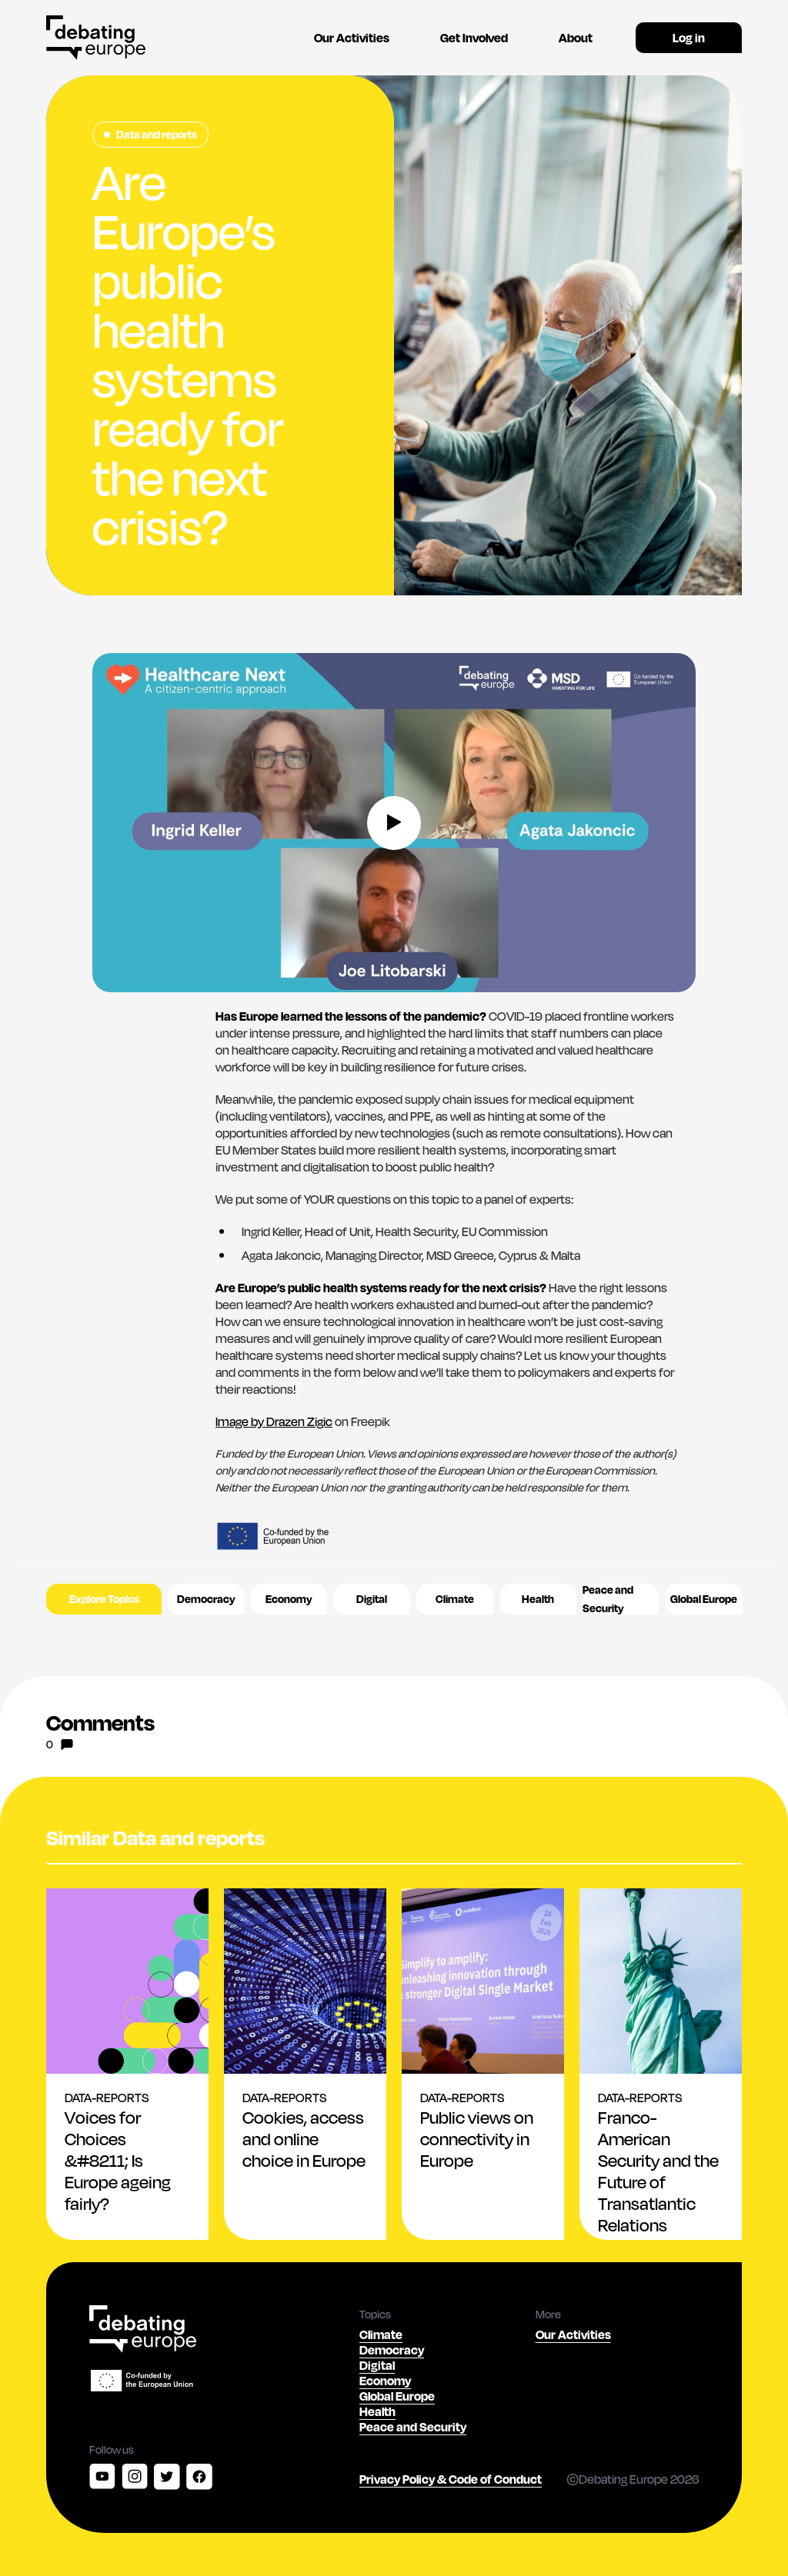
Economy (288, 1599)
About (576, 37)
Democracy (206, 1599)
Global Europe (703, 1599)
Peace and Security (608, 1599)
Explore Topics (104, 1599)
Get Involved (474, 37)
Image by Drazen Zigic (273, 1421)
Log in (689, 37)
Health (538, 1599)
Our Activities (351, 37)
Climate (455, 1599)
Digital (371, 1599)
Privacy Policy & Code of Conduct (450, 2479)
